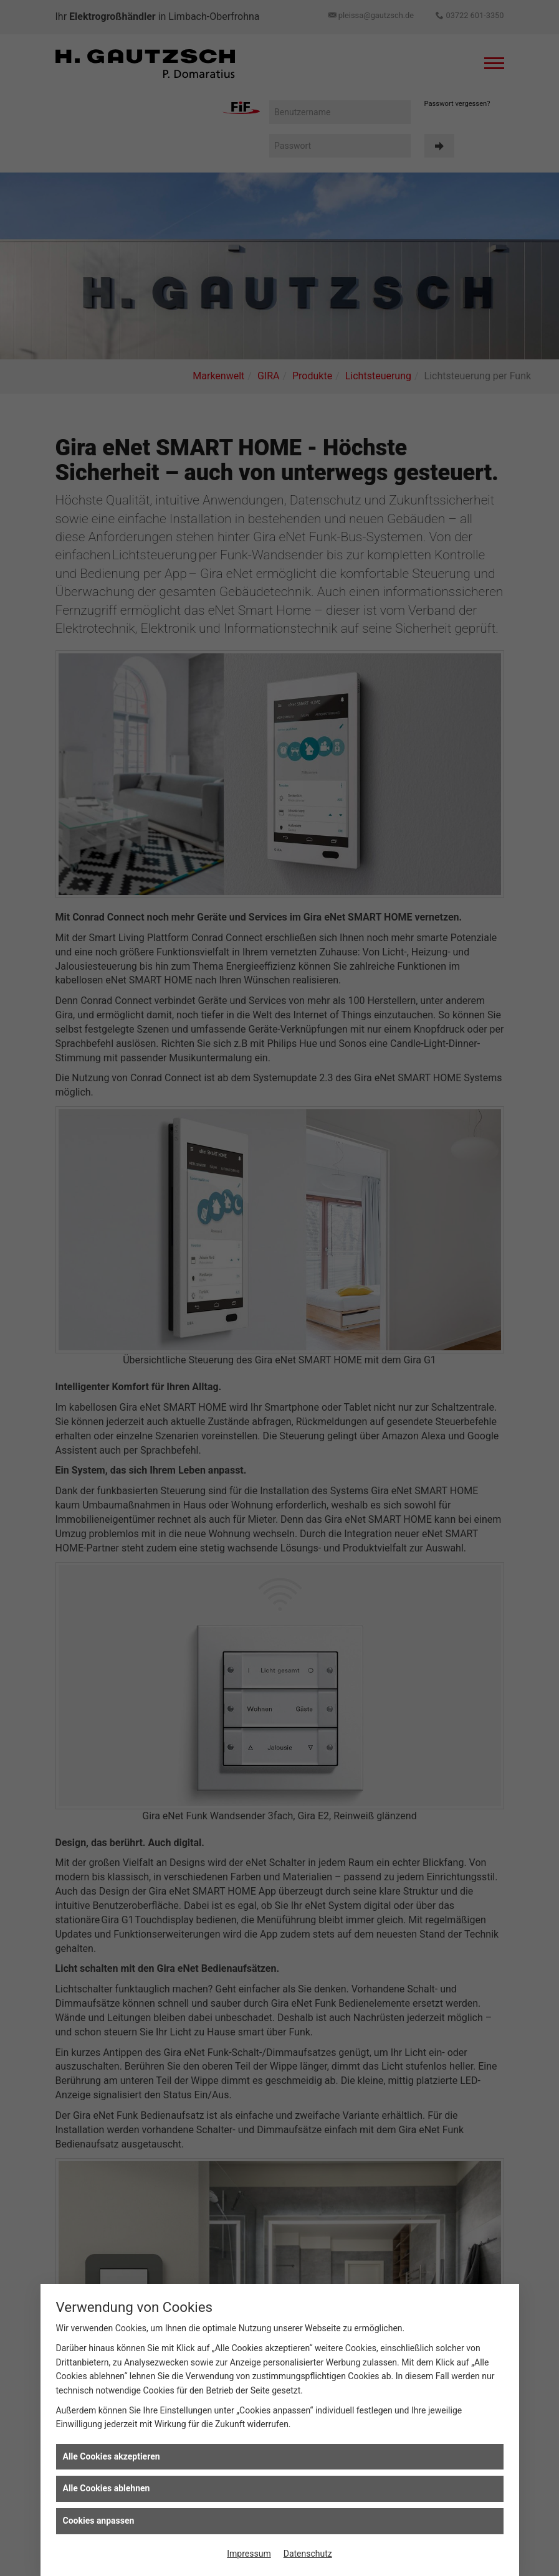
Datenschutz (308, 2554)
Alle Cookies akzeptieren (111, 2456)
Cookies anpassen (99, 2521)
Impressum (248, 2554)
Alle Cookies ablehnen (106, 2488)
